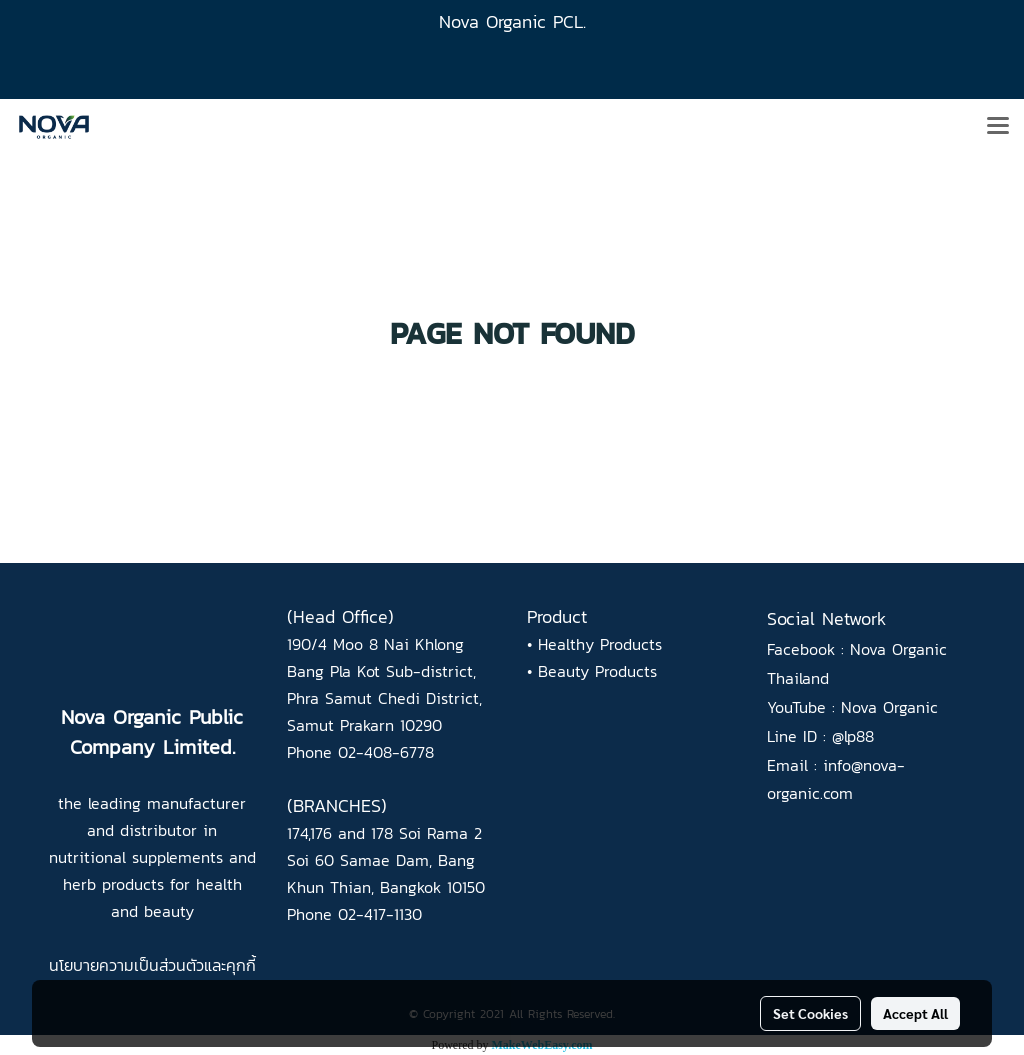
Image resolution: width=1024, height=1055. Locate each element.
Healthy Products (600, 644)
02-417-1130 (380, 914)
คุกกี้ (241, 965)
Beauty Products (597, 671)
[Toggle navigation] (998, 127)
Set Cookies (810, 1013)
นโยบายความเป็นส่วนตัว (126, 965)
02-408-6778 (386, 752)
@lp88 (853, 736)
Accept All (915, 1013)
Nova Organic (889, 707)
